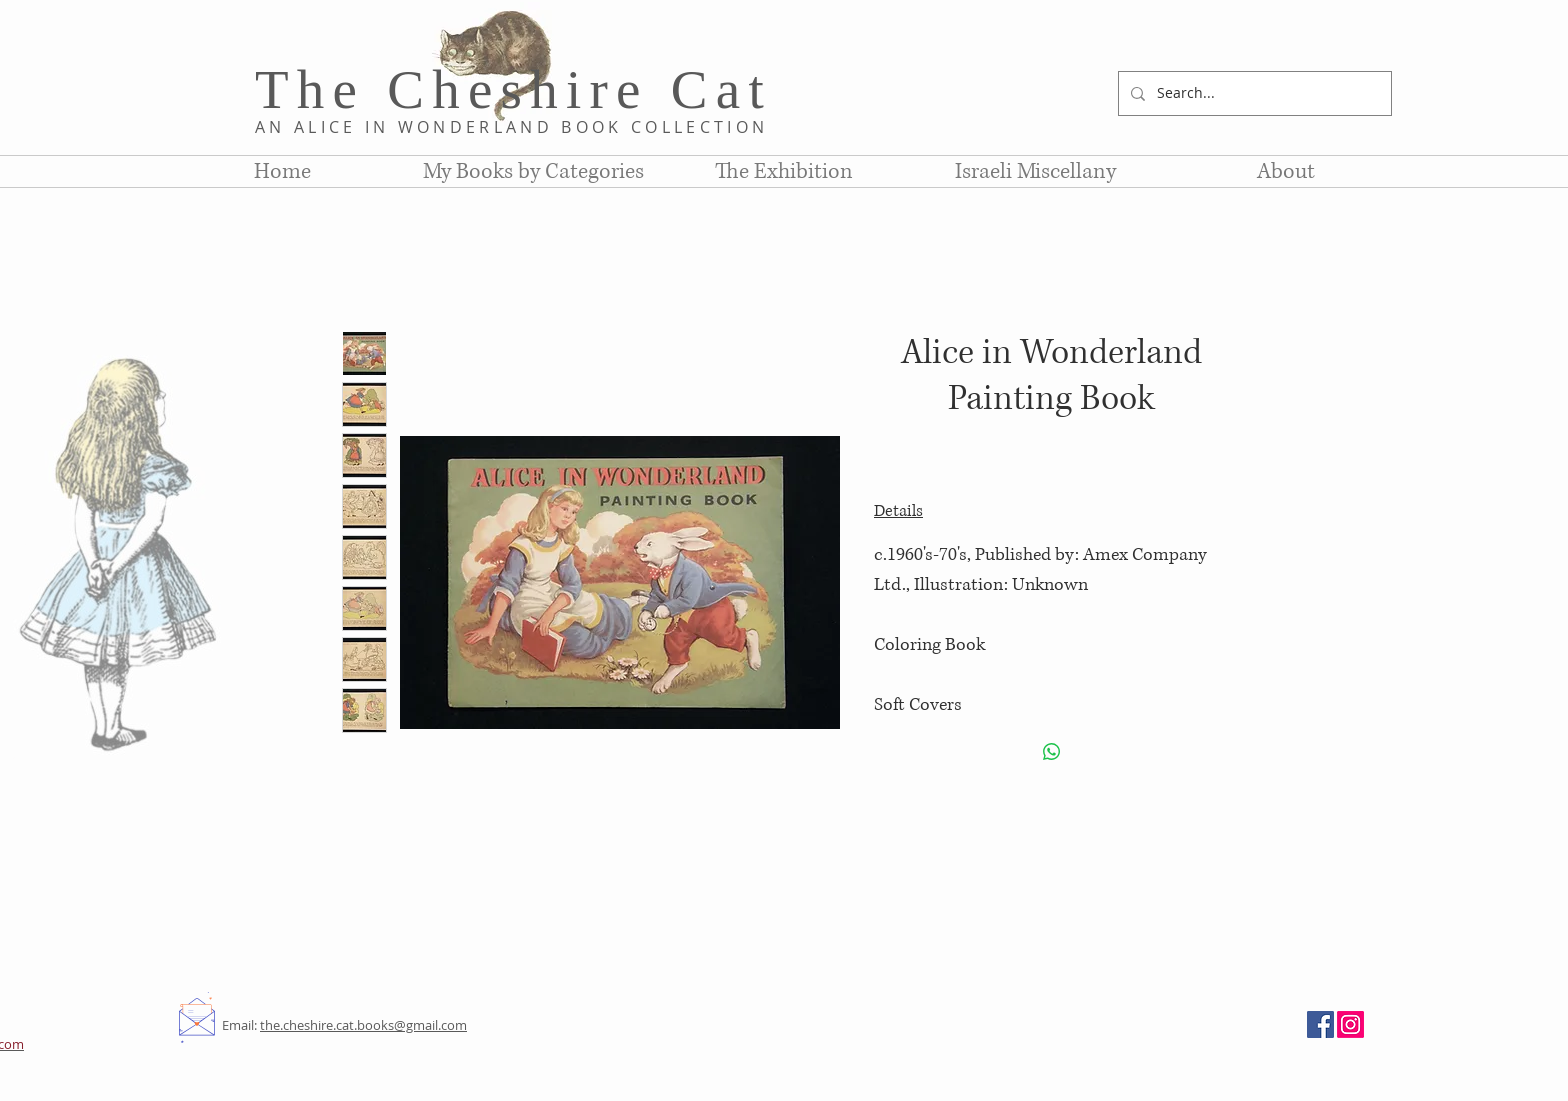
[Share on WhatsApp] (1052, 752)
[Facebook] (1320, 1024)
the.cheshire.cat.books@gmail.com (363, 1025)
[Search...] (1253, 93)
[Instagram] (1350, 1024)
